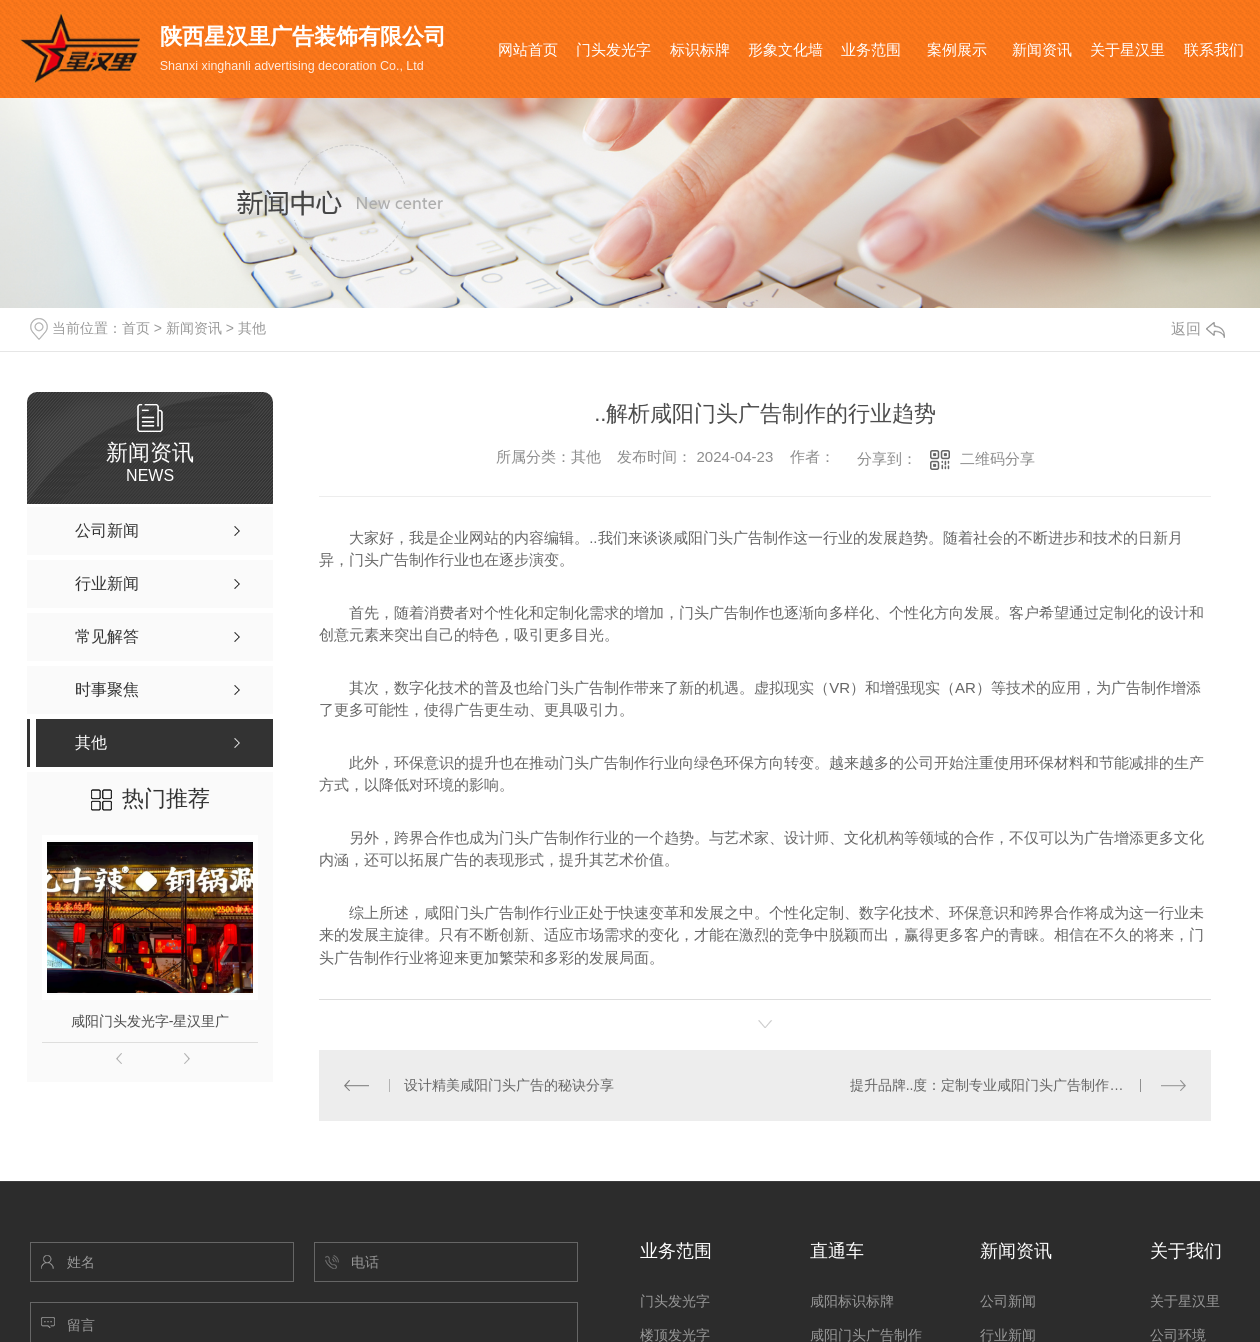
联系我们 (1214, 49)
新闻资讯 (1042, 49)
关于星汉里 (1127, 49)
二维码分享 (997, 458)
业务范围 (871, 49)
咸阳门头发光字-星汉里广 (150, 1021)
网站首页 (528, 49)
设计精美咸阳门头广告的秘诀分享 (509, 1085)
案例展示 (957, 49)
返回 (1198, 328)
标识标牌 (700, 49)
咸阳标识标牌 (852, 1301)
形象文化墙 (785, 49)
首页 (136, 328)
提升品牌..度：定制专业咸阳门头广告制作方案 (994, 1085)
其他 (252, 328)
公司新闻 (1008, 1301)
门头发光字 (613, 49)
